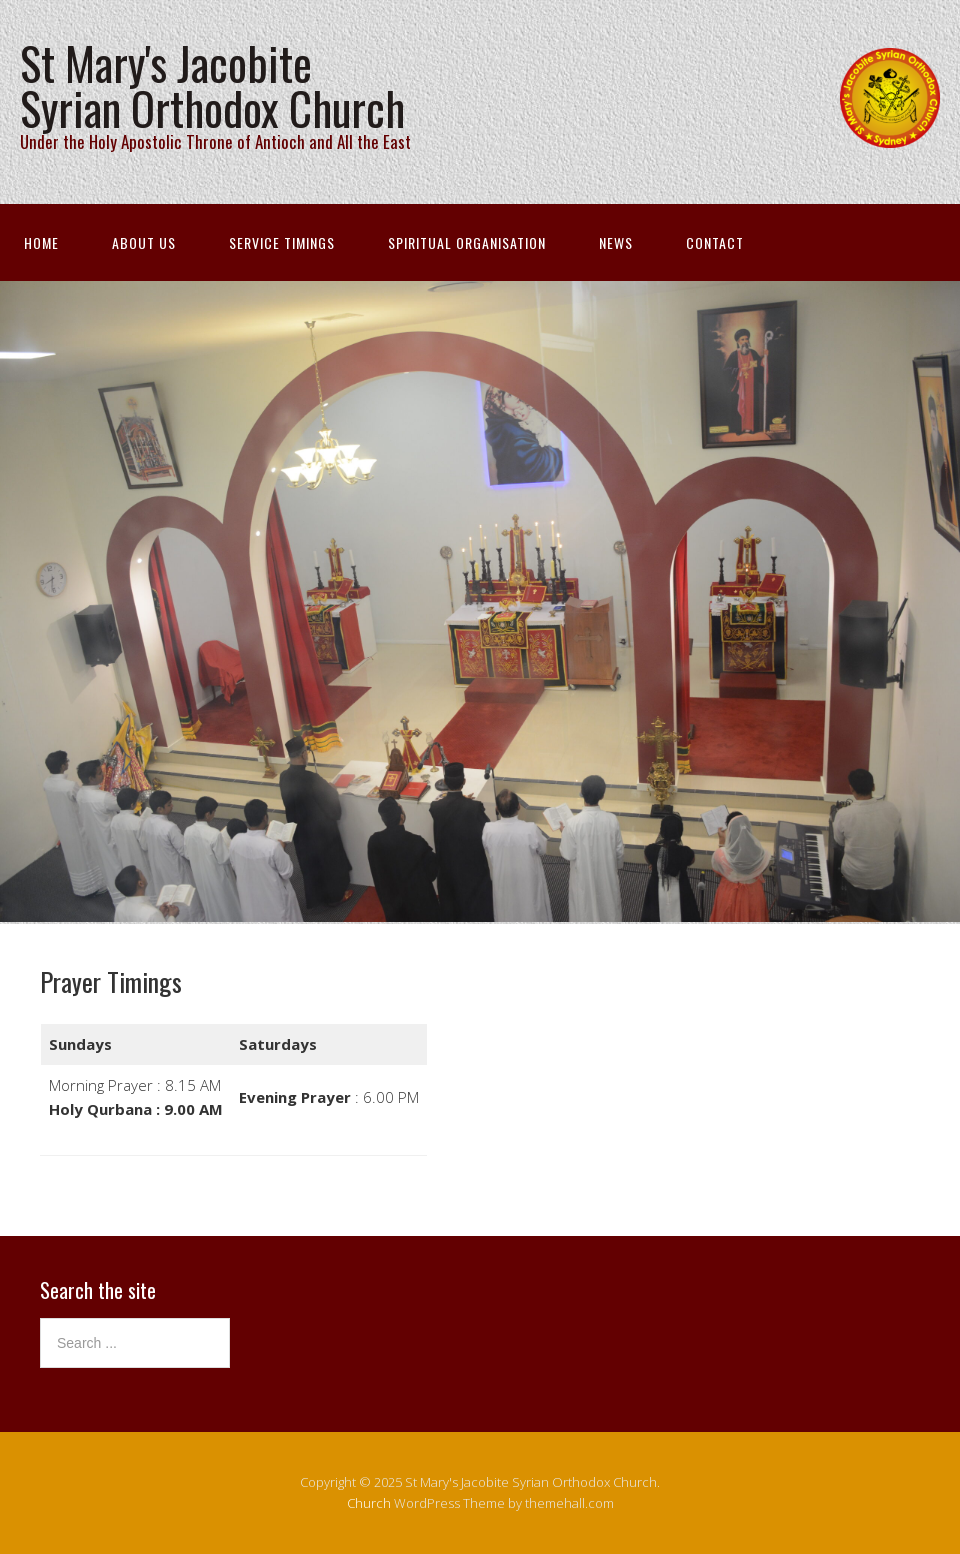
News (616, 242)
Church (369, 1503)
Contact (715, 242)
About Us (144, 242)
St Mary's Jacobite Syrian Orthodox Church (212, 85)
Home (41, 242)
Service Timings (282, 242)
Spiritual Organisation (467, 242)
